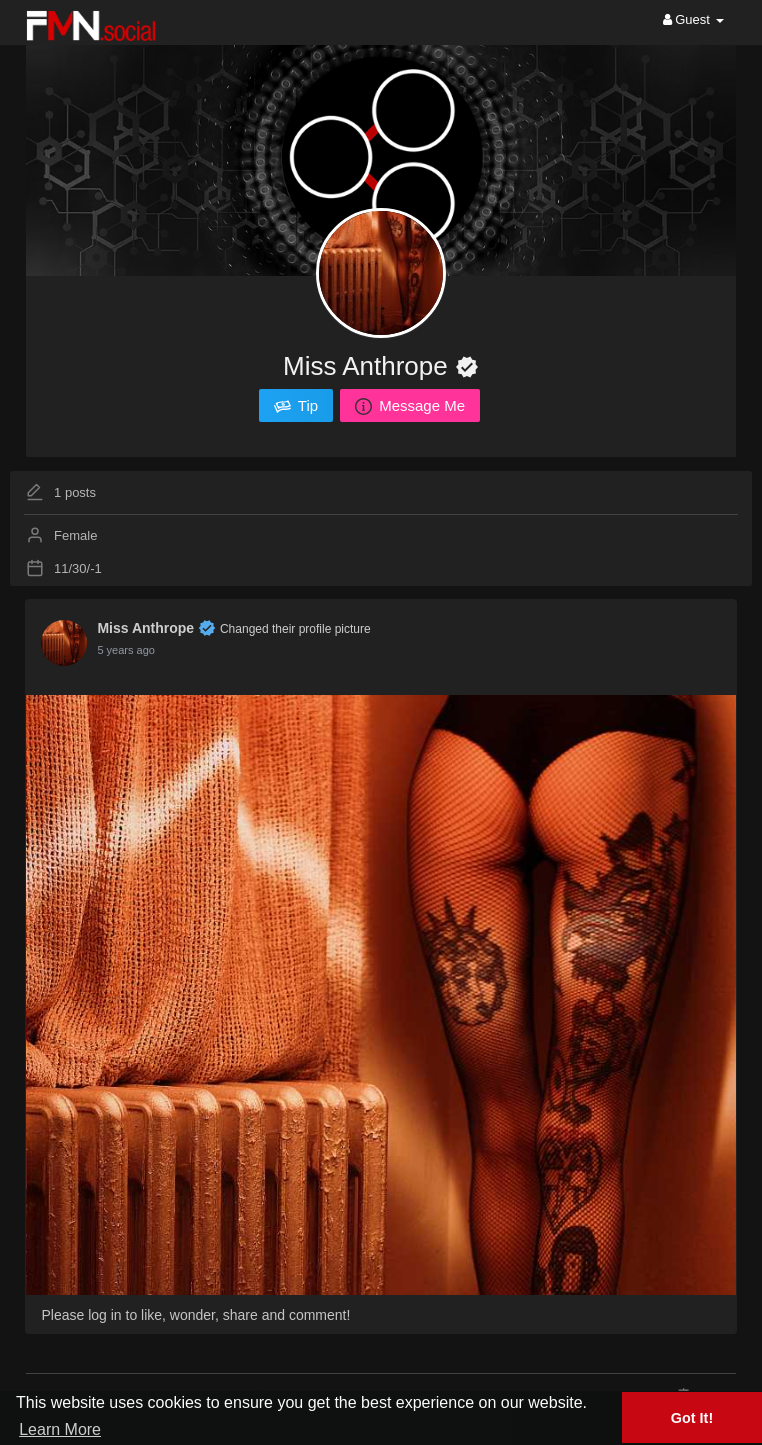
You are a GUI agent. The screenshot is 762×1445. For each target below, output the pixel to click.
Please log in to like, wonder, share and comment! (195, 1315)
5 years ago (125, 650)
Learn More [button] (60, 1429)
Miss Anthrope (369, 366)
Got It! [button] (692, 1418)
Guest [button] (693, 19)
